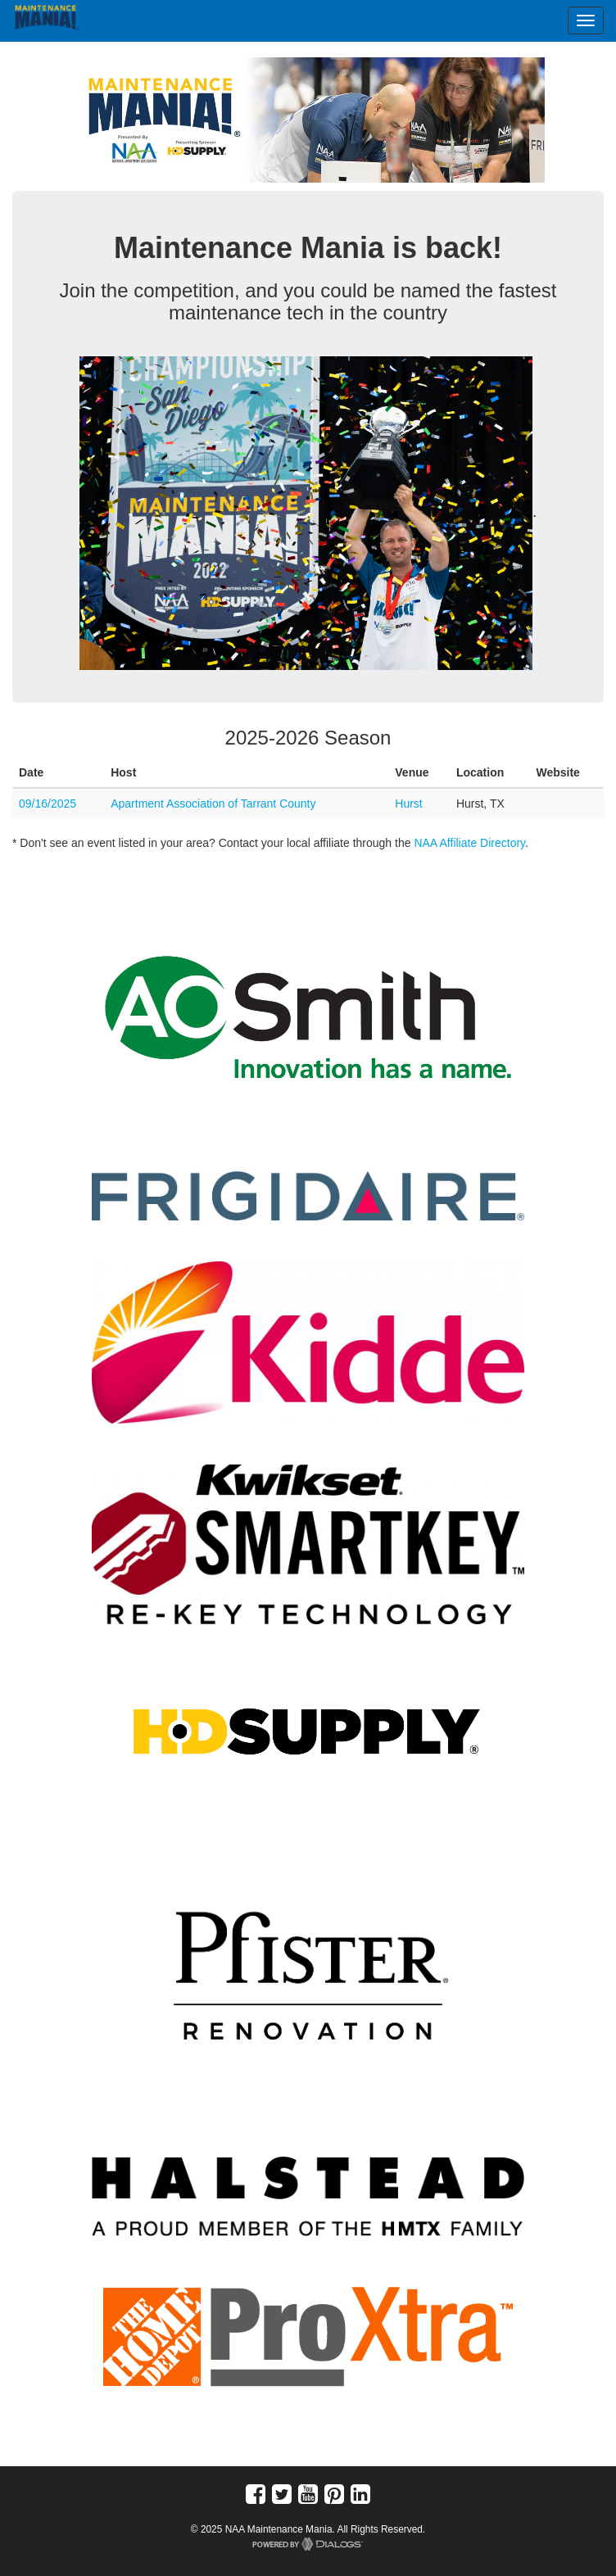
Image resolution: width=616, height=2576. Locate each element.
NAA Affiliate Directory (469, 842)
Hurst (408, 803)
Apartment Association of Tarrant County (213, 803)
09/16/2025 (47, 803)
